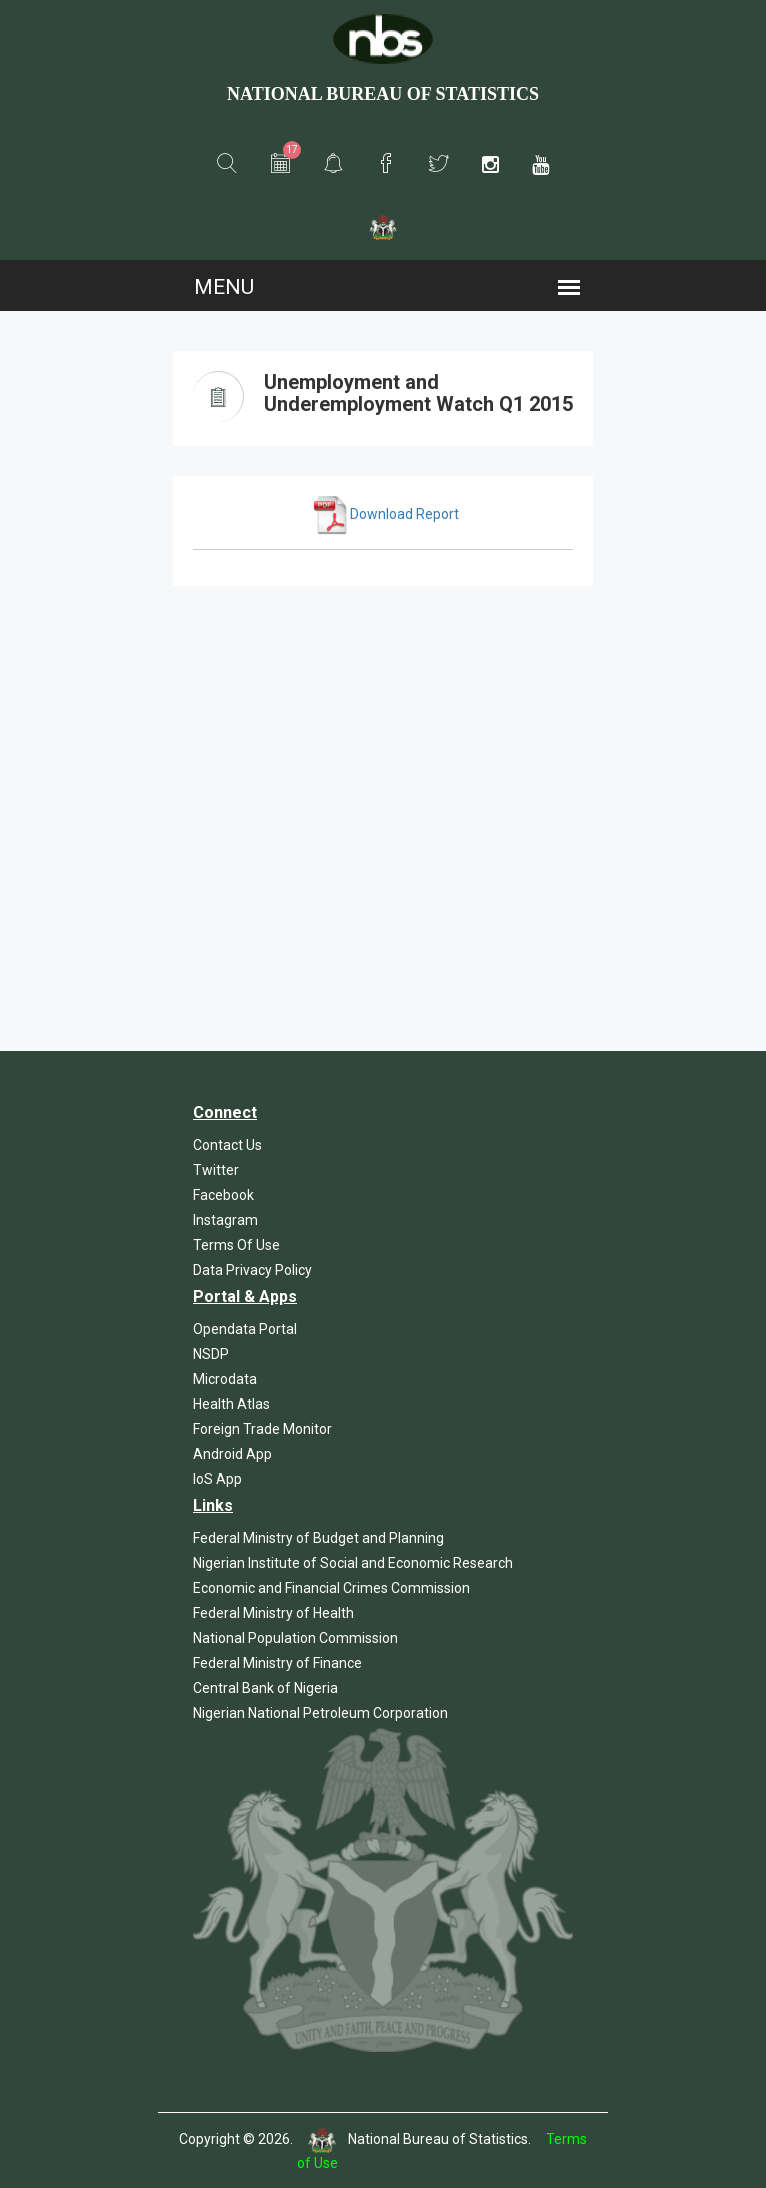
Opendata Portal (245, 1329)
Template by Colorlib (405, 2163)
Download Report (385, 514)
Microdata (225, 1379)
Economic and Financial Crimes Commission (331, 1588)
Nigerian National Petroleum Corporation (320, 1713)
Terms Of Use (236, 1245)
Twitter (216, 1170)
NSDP (211, 1354)
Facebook (223, 1195)
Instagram (225, 1220)
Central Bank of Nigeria (265, 1688)
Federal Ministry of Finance (277, 1663)
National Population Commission (295, 1638)
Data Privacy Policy (252, 1270)
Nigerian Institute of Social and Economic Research (353, 1563)
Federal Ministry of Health (273, 1613)
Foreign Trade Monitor (262, 1429)
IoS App (217, 1479)
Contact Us (227, 1145)
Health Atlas (231, 1404)
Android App (232, 1454)
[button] (227, 164)
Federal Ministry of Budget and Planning (318, 1538)
